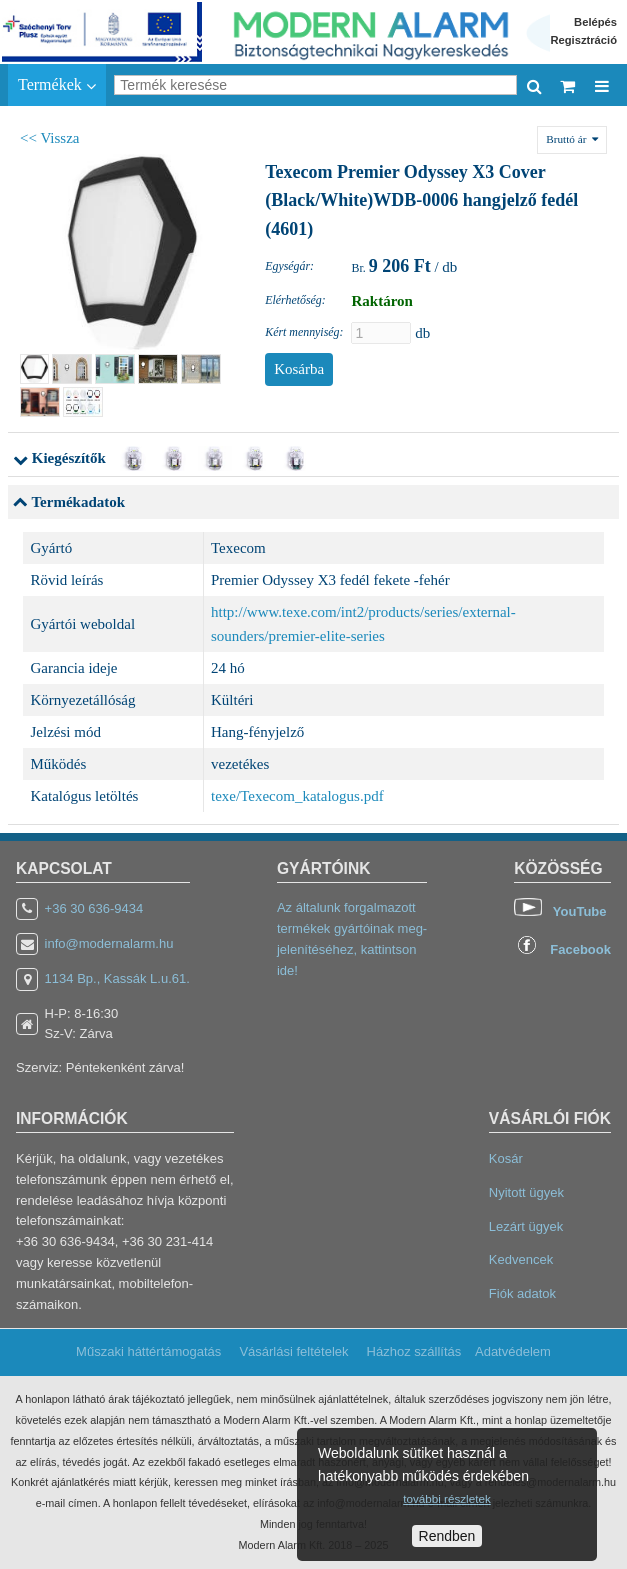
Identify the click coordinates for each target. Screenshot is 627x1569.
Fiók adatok (522, 1293)
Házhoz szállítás (414, 1351)
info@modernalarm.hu (109, 943)
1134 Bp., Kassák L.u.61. (117, 978)
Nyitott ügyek (526, 1192)
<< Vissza (50, 138)
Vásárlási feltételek (293, 1351)
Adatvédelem (513, 1351)
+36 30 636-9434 (94, 908)
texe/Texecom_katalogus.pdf (297, 796)
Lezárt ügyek (526, 1226)
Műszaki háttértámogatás (148, 1351)
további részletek (446, 1498)
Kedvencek (521, 1259)
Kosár (506, 1158)
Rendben (447, 1536)
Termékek (57, 85)
